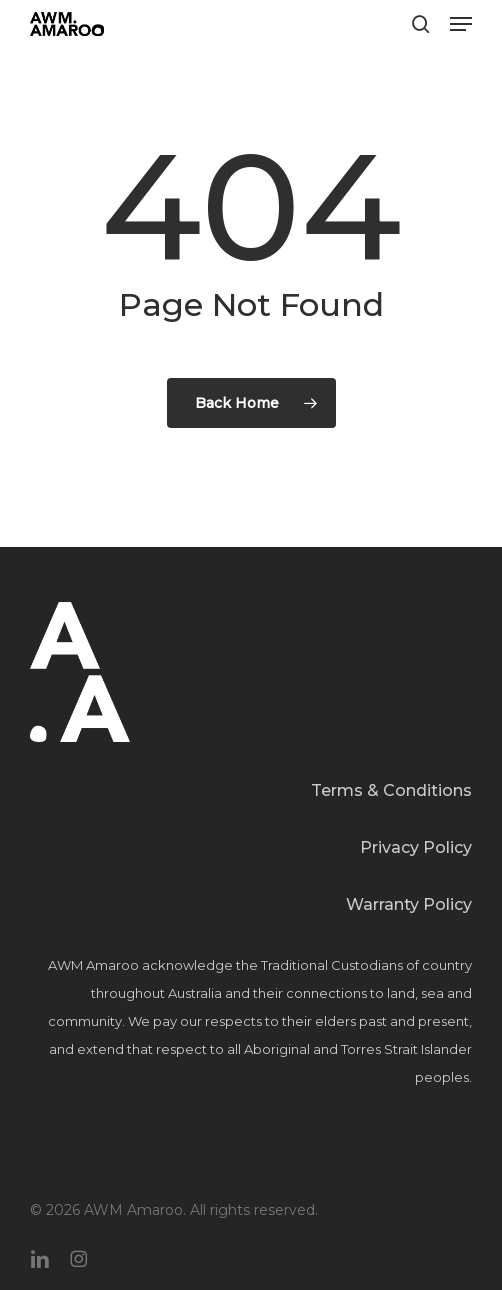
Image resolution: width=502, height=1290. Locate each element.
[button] (461, 24)
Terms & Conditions (391, 790)
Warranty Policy (409, 904)
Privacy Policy (416, 847)
